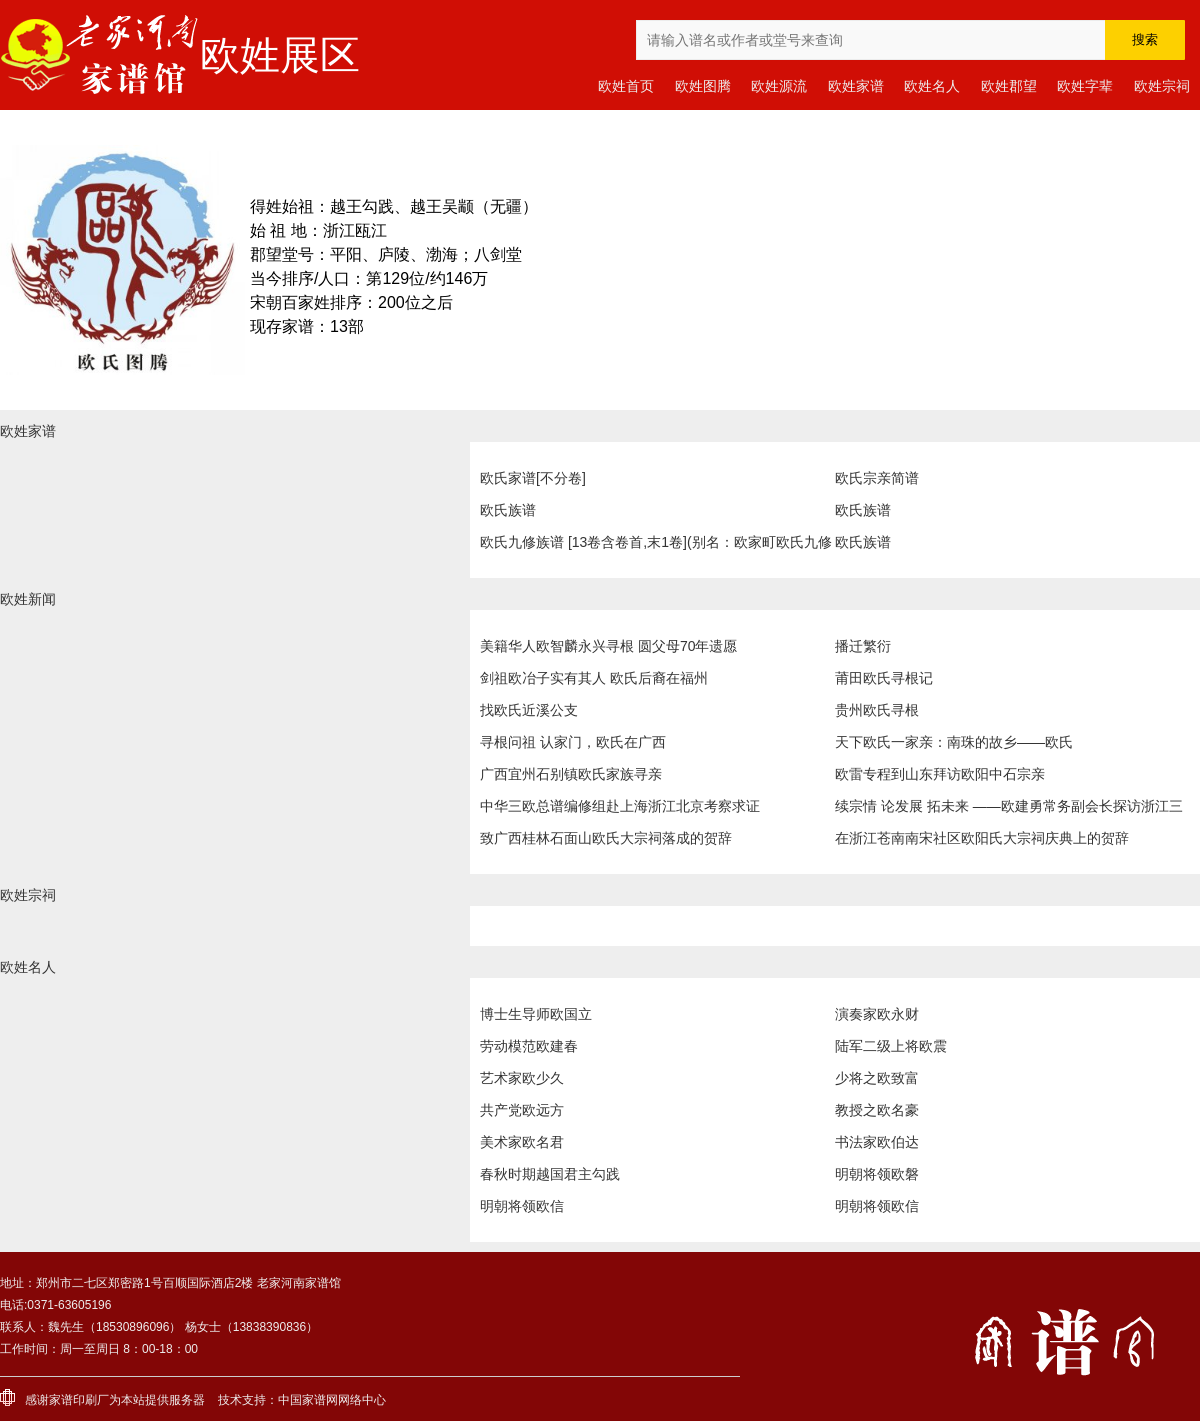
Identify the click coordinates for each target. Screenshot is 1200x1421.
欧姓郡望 (1009, 86)
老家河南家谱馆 (100, 55)
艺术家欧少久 (522, 1078)
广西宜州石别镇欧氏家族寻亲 (571, 774)
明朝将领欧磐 (877, 1174)
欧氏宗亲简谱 (877, 478)
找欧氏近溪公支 (529, 710)
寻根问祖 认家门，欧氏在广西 (573, 742)
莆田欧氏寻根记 (884, 678)
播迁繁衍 (863, 646)
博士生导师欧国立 (536, 1014)
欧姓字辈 (1085, 86)
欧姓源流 (779, 86)
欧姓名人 (932, 86)
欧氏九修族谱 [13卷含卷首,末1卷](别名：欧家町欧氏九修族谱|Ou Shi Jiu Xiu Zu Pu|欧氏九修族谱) (656, 546)
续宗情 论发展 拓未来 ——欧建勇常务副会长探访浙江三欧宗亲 (1009, 810)
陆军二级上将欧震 (891, 1046)
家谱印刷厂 (79, 1400)
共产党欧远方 (522, 1110)
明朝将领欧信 (522, 1206)
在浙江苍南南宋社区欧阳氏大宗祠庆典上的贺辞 (982, 838)
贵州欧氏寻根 (877, 710)
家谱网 (320, 1400)
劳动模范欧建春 (529, 1046)
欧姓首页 (626, 86)
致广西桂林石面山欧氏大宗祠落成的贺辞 (606, 838)
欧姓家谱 (856, 86)
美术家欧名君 (522, 1142)
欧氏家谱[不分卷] (533, 478)
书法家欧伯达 (877, 1142)
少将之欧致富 (877, 1078)
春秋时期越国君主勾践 (550, 1174)
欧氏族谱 (508, 510)
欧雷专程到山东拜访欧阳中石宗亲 (940, 774)
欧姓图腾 (703, 86)
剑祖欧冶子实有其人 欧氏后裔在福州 (594, 678)
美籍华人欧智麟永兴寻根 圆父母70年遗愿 (608, 646)
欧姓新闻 (28, 599)
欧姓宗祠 (1162, 86)
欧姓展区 (280, 55)
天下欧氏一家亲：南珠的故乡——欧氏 (954, 742)
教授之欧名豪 (877, 1110)
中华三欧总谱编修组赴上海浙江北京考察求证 (620, 806)
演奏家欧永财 (877, 1014)
